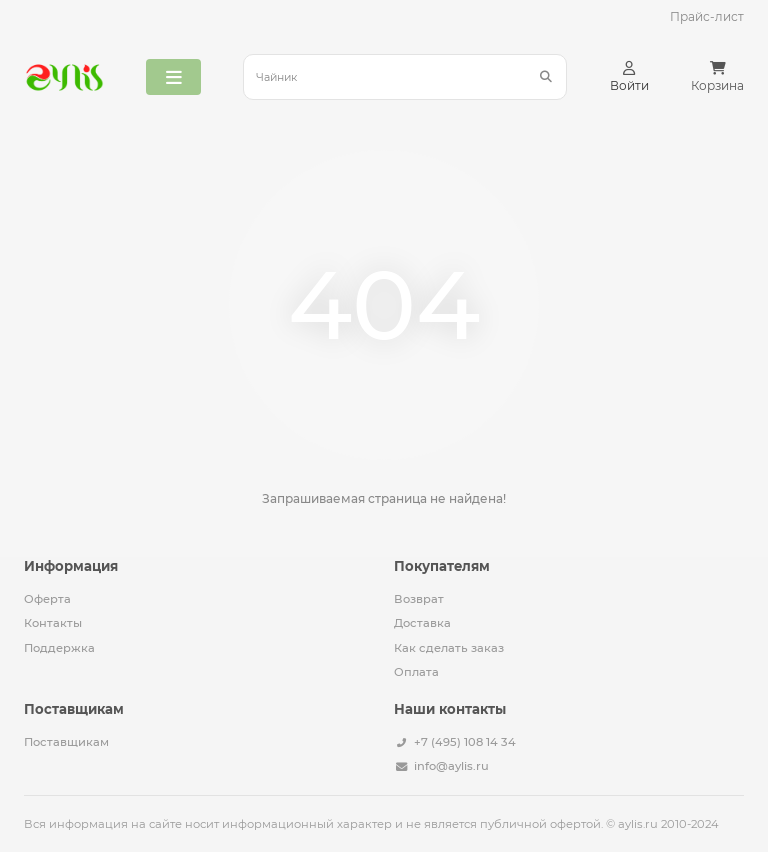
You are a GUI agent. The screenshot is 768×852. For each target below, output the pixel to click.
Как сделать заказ (449, 648)
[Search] (405, 77)
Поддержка (59, 648)
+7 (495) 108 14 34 (465, 742)
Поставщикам (66, 742)
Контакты (53, 623)
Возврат (419, 599)
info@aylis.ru (451, 766)
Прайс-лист (707, 16)
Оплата (416, 672)
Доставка (422, 623)
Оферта (47, 599)
